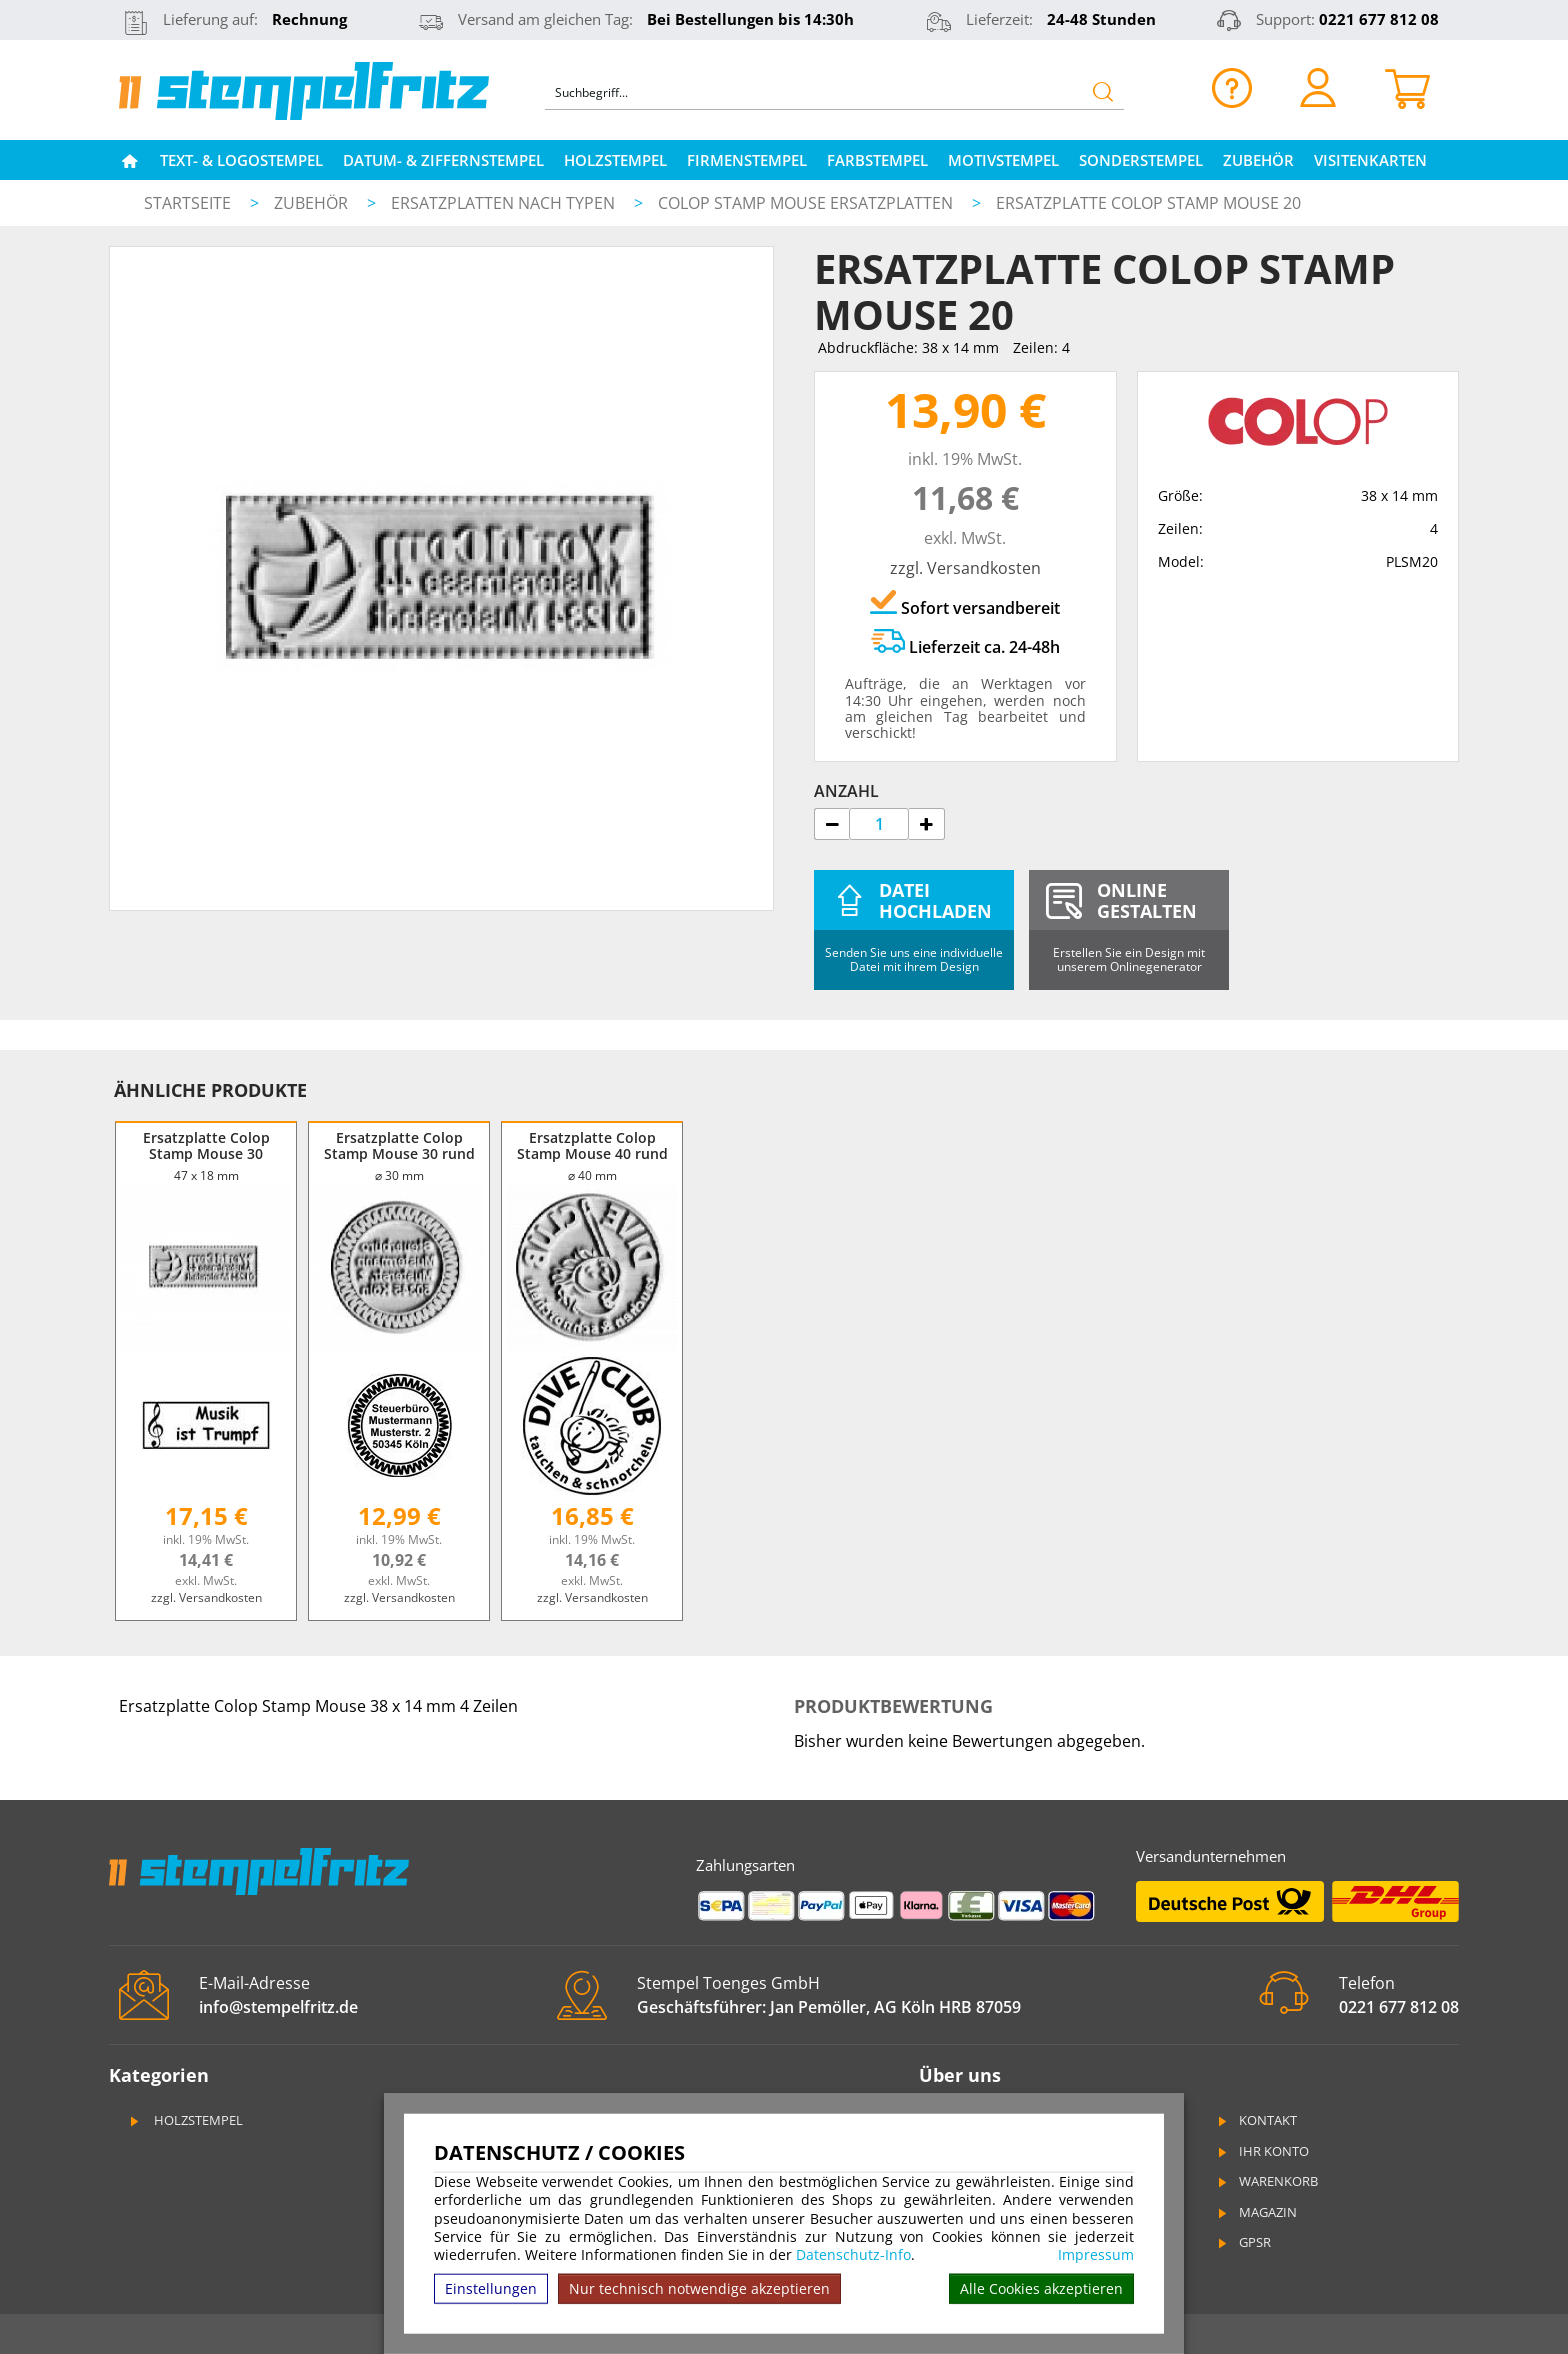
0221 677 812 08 (1379, 19)
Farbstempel (877, 160)
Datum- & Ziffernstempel (443, 160)
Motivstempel (1003, 160)
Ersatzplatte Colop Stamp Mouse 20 (1148, 203)
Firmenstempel (747, 160)
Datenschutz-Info (853, 2254)
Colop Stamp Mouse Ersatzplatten (807, 203)
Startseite (187, 203)
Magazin (1256, 2212)
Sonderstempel (1141, 160)
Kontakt (1256, 2120)
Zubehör (1258, 160)
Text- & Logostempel (241, 160)
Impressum (1096, 2255)
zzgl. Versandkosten (965, 568)
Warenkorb (1266, 2181)
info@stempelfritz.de (278, 2007)
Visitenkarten (1370, 160)
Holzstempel (615, 160)
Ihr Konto (1262, 2151)
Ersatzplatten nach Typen (505, 203)
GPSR (1243, 2242)
